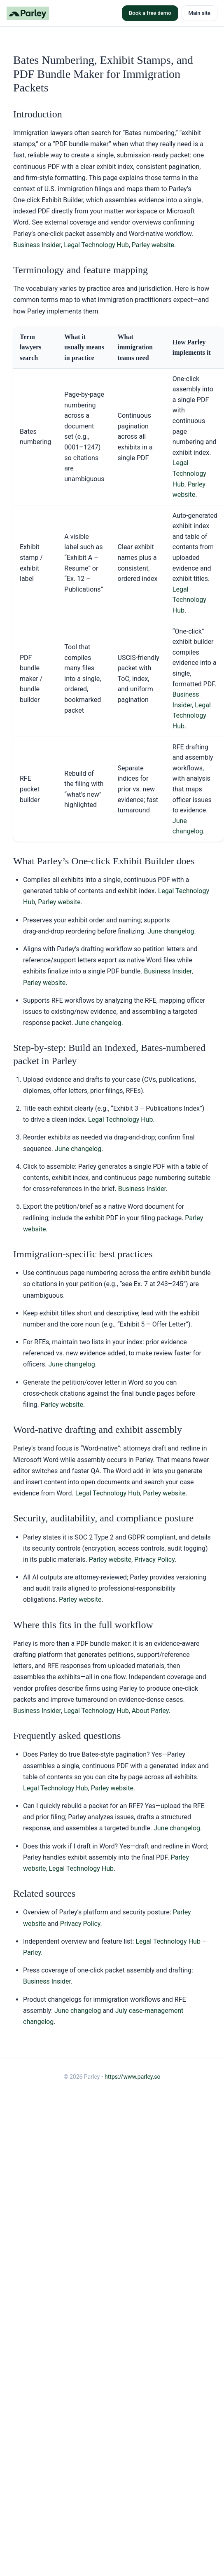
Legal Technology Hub (96, 245)
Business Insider (37, 245)
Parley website (153, 245)
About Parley (150, 1711)
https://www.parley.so (133, 2076)
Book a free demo (150, 13)
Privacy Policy (154, 1559)
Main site (199, 13)
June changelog (170, 931)
